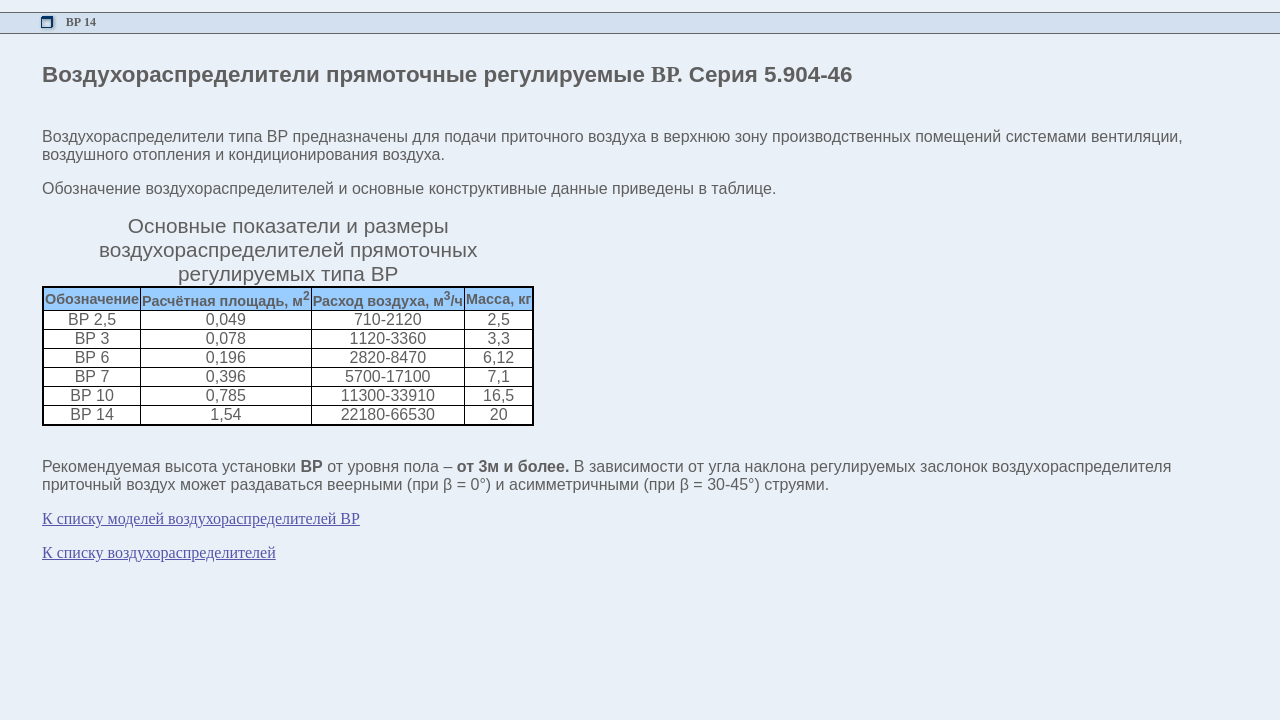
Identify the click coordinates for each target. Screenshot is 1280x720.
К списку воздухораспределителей (159, 552)
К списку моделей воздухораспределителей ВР (201, 518)
